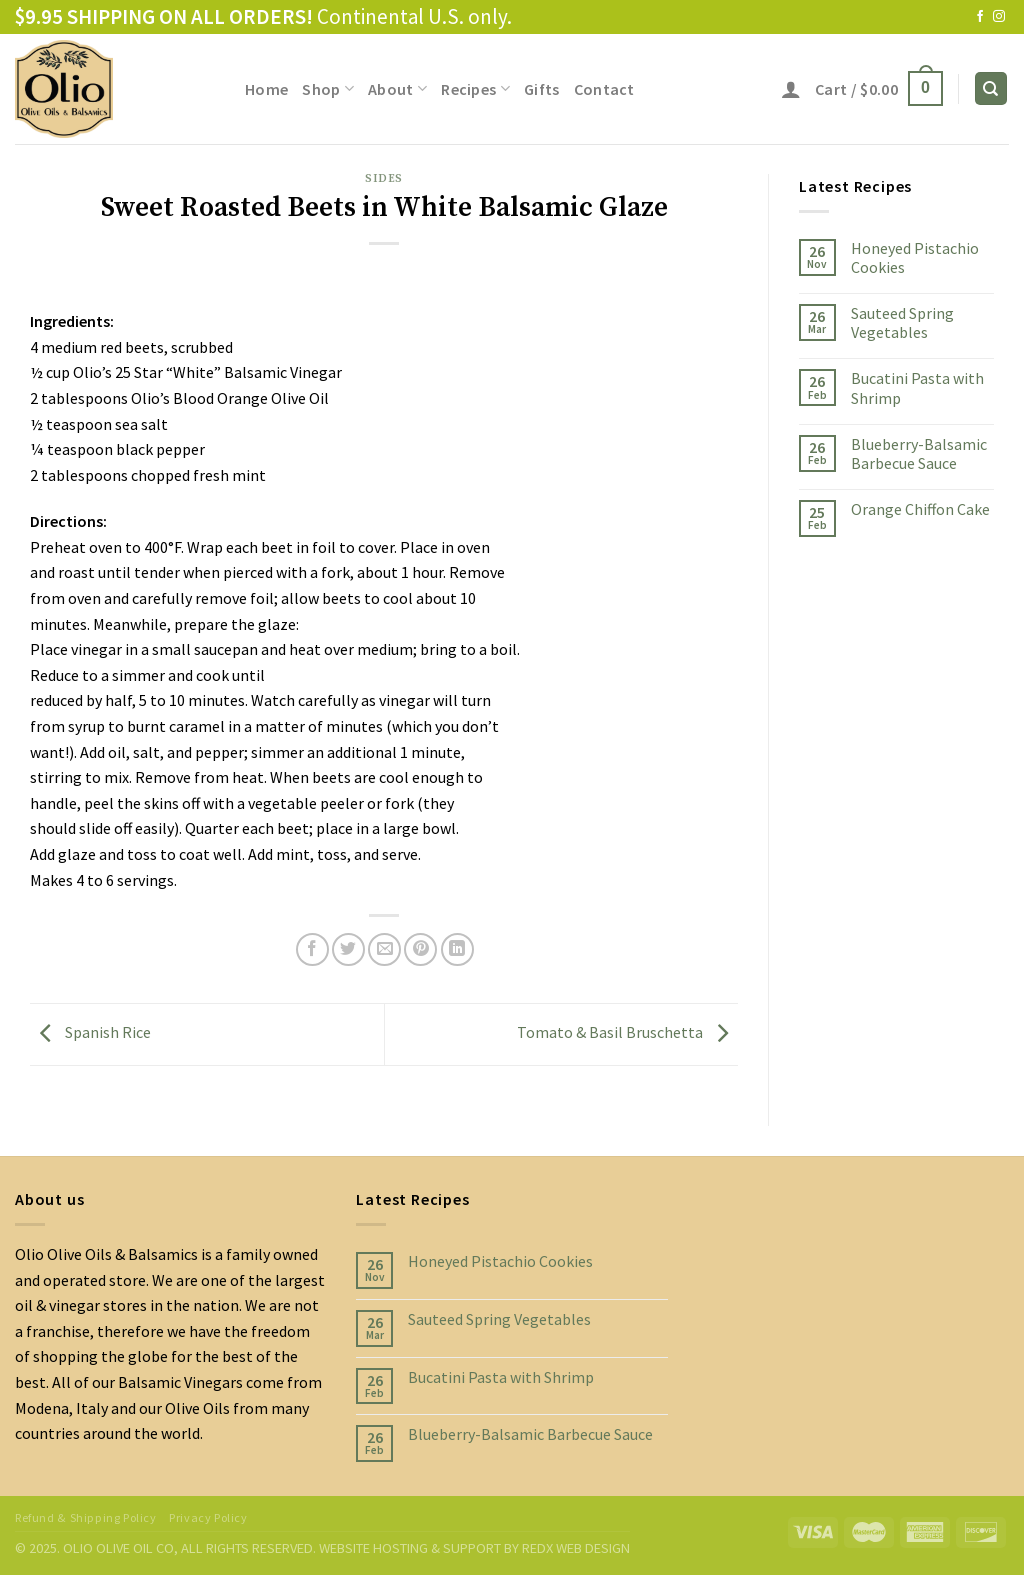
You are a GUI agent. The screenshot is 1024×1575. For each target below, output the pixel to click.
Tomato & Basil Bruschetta (627, 1032)
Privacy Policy (208, 1517)
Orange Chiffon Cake (920, 509)
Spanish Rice (90, 1032)
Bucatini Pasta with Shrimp (917, 388)
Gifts (542, 89)
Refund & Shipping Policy (86, 1517)
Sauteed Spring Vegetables (902, 323)
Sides (384, 179)
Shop (328, 89)
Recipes (475, 89)
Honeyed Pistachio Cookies (915, 258)
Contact (604, 89)
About (397, 89)
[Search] (991, 88)
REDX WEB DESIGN (576, 1548)
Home (266, 89)
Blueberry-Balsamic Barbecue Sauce (919, 454)
